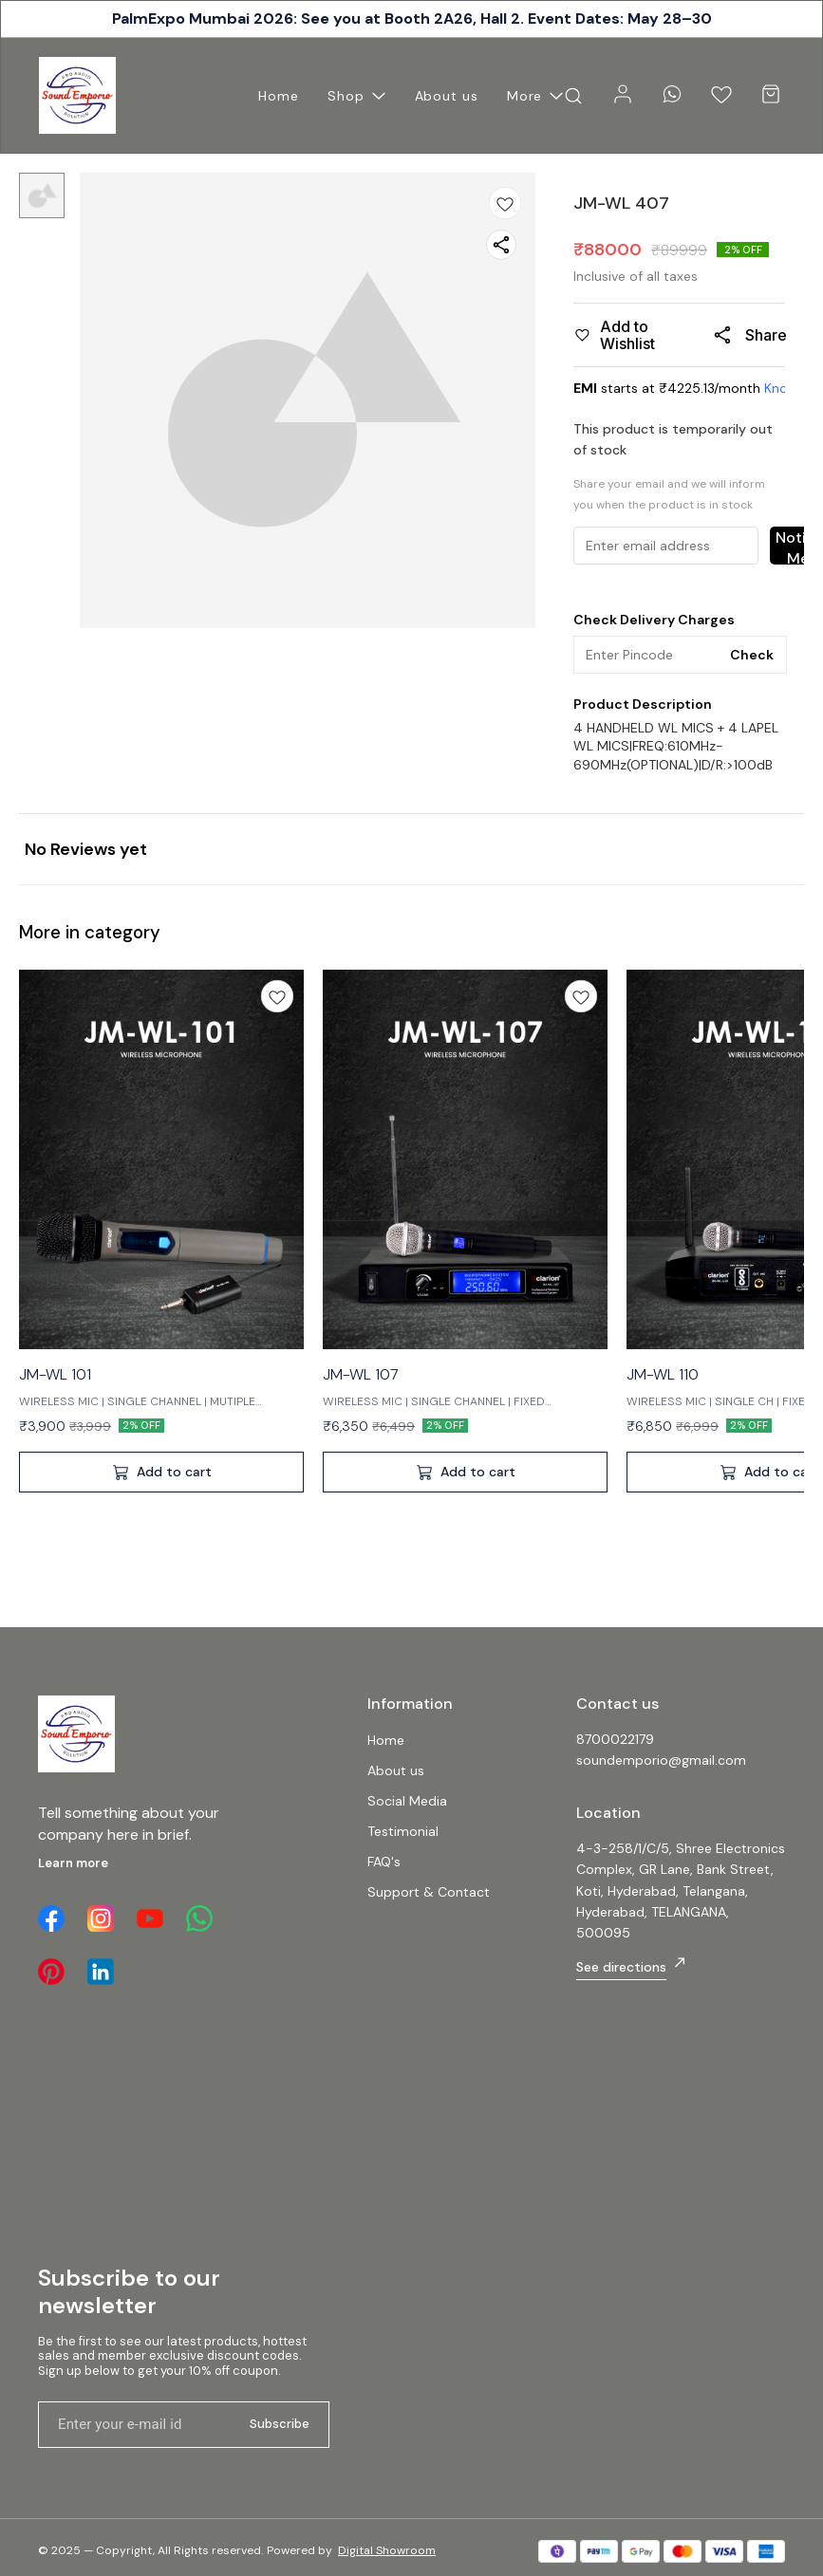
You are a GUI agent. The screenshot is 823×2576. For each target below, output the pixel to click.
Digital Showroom (387, 2550)
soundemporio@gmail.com (661, 1760)
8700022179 (615, 1739)
